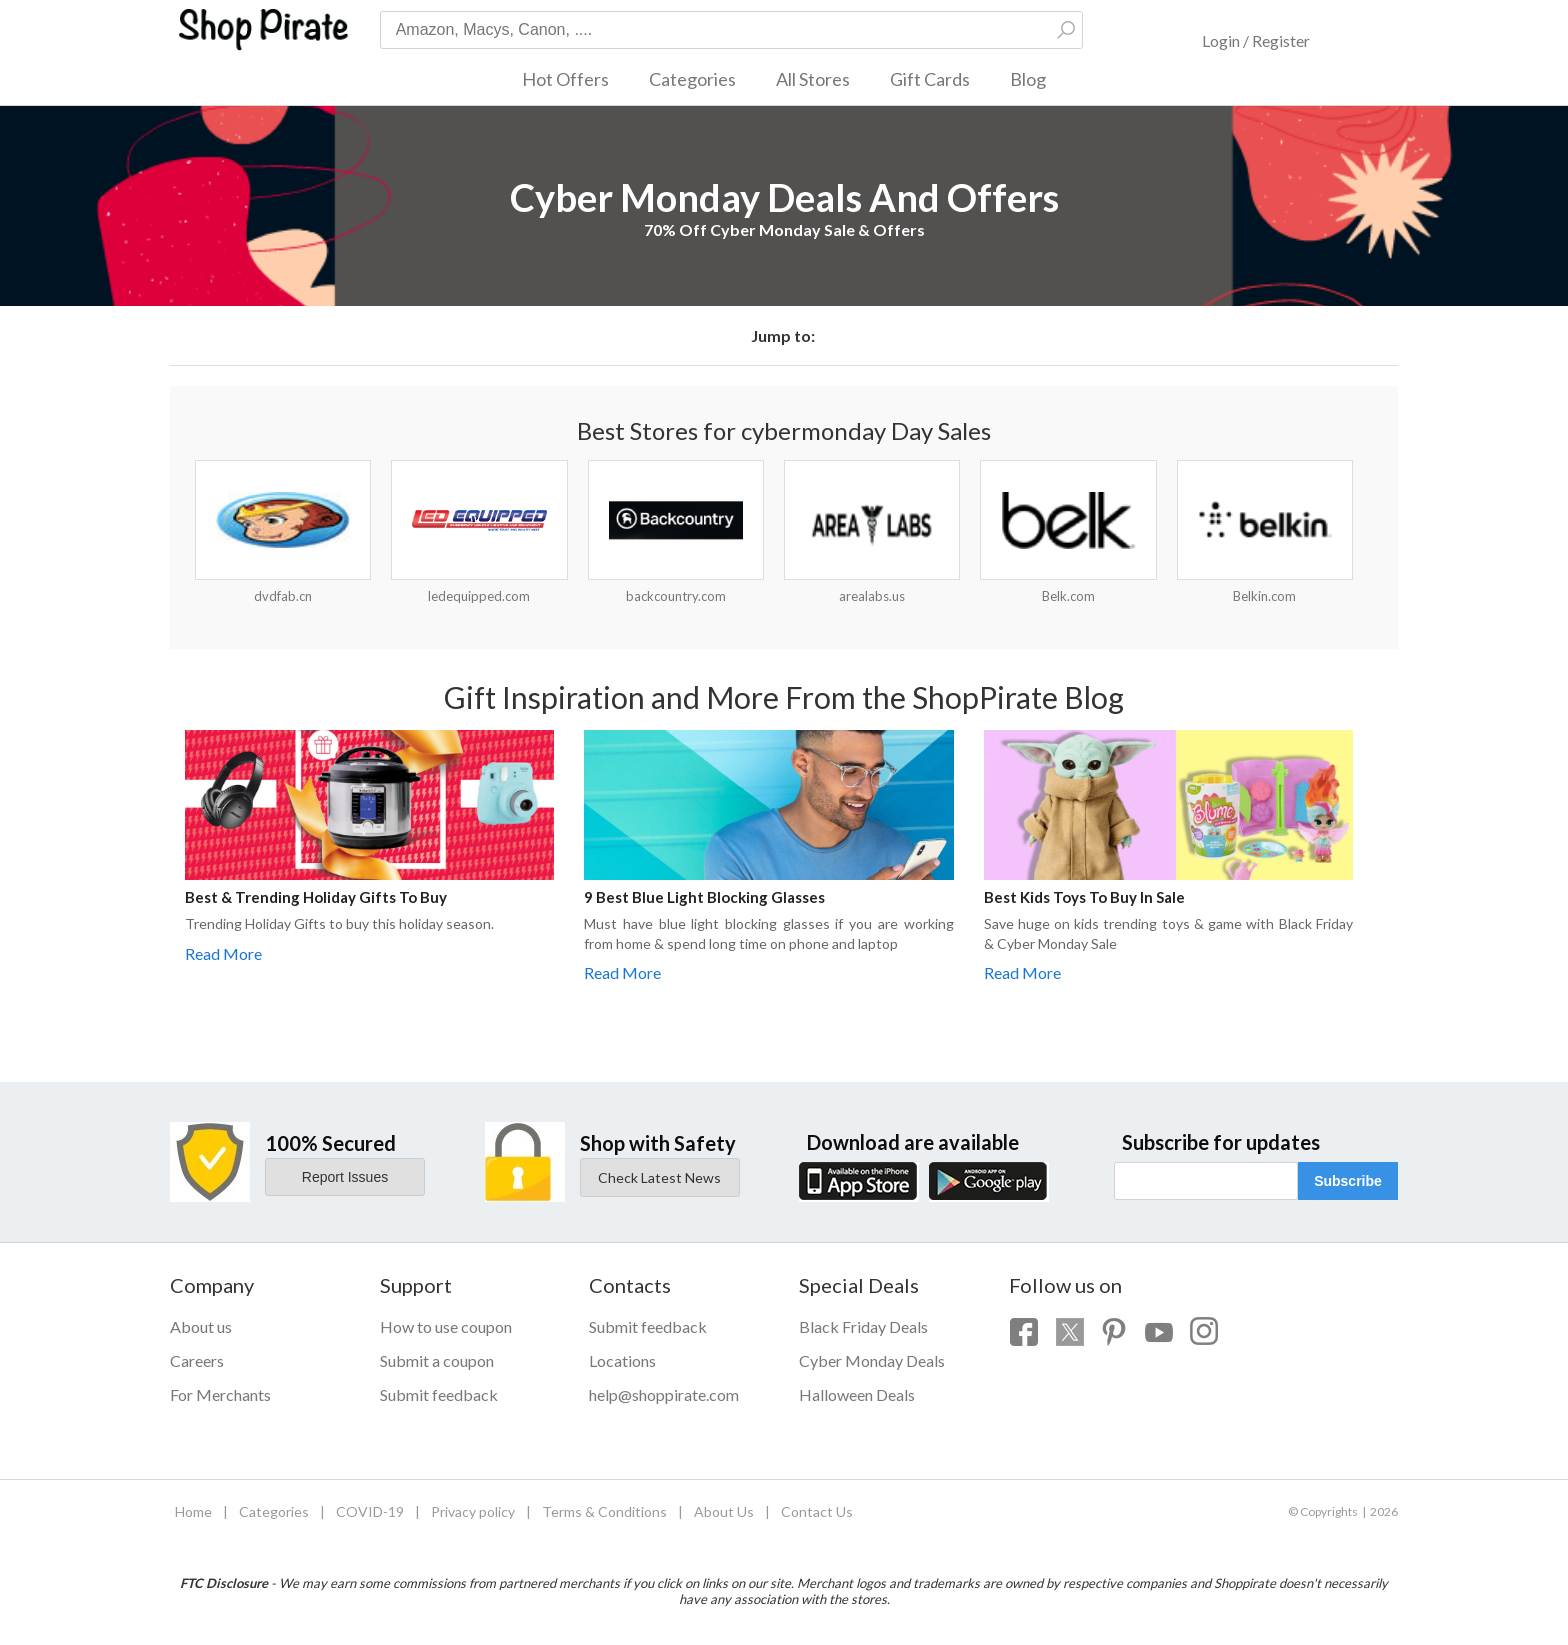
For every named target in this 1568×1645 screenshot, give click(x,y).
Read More (223, 953)
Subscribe (1348, 1181)
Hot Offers (565, 79)
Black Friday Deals (863, 1326)
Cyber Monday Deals (872, 1360)
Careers (197, 1360)
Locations (622, 1360)
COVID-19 (370, 1511)
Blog (1028, 79)
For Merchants (220, 1394)
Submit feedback (439, 1394)
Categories (692, 79)
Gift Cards (930, 79)
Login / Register (1256, 40)
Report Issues (345, 1177)
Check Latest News (659, 1177)
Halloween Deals (857, 1394)
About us (201, 1326)
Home (193, 1511)
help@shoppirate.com (664, 1394)
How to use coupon (446, 1326)
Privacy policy (473, 1511)
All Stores (813, 79)
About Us (724, 1511)
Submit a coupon (437, 1360)
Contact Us (817, 1511)
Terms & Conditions (604, 1511)
